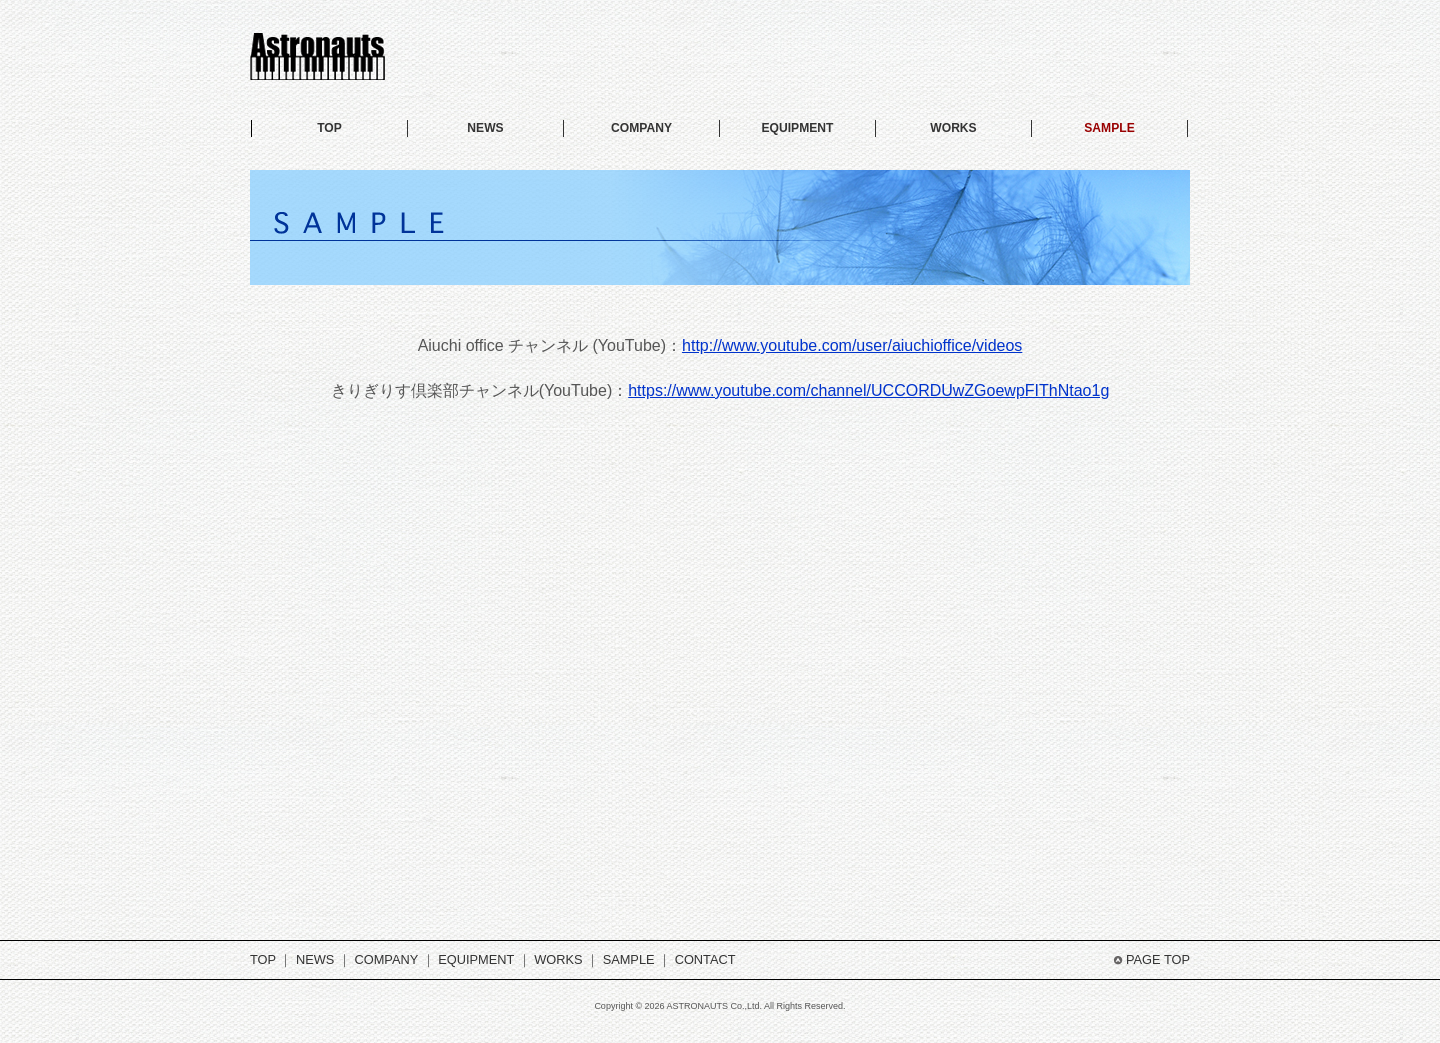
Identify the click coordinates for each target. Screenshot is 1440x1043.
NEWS (485, 128)
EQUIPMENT (798, 128)
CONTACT (705, 959)
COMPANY (641, 128)
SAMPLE (1109, 128)
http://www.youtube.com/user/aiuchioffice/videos (852, 345)
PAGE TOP (1158, 959)
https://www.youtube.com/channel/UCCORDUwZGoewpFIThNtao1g (868, 390)
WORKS (953, 128)
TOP (329, 128)
